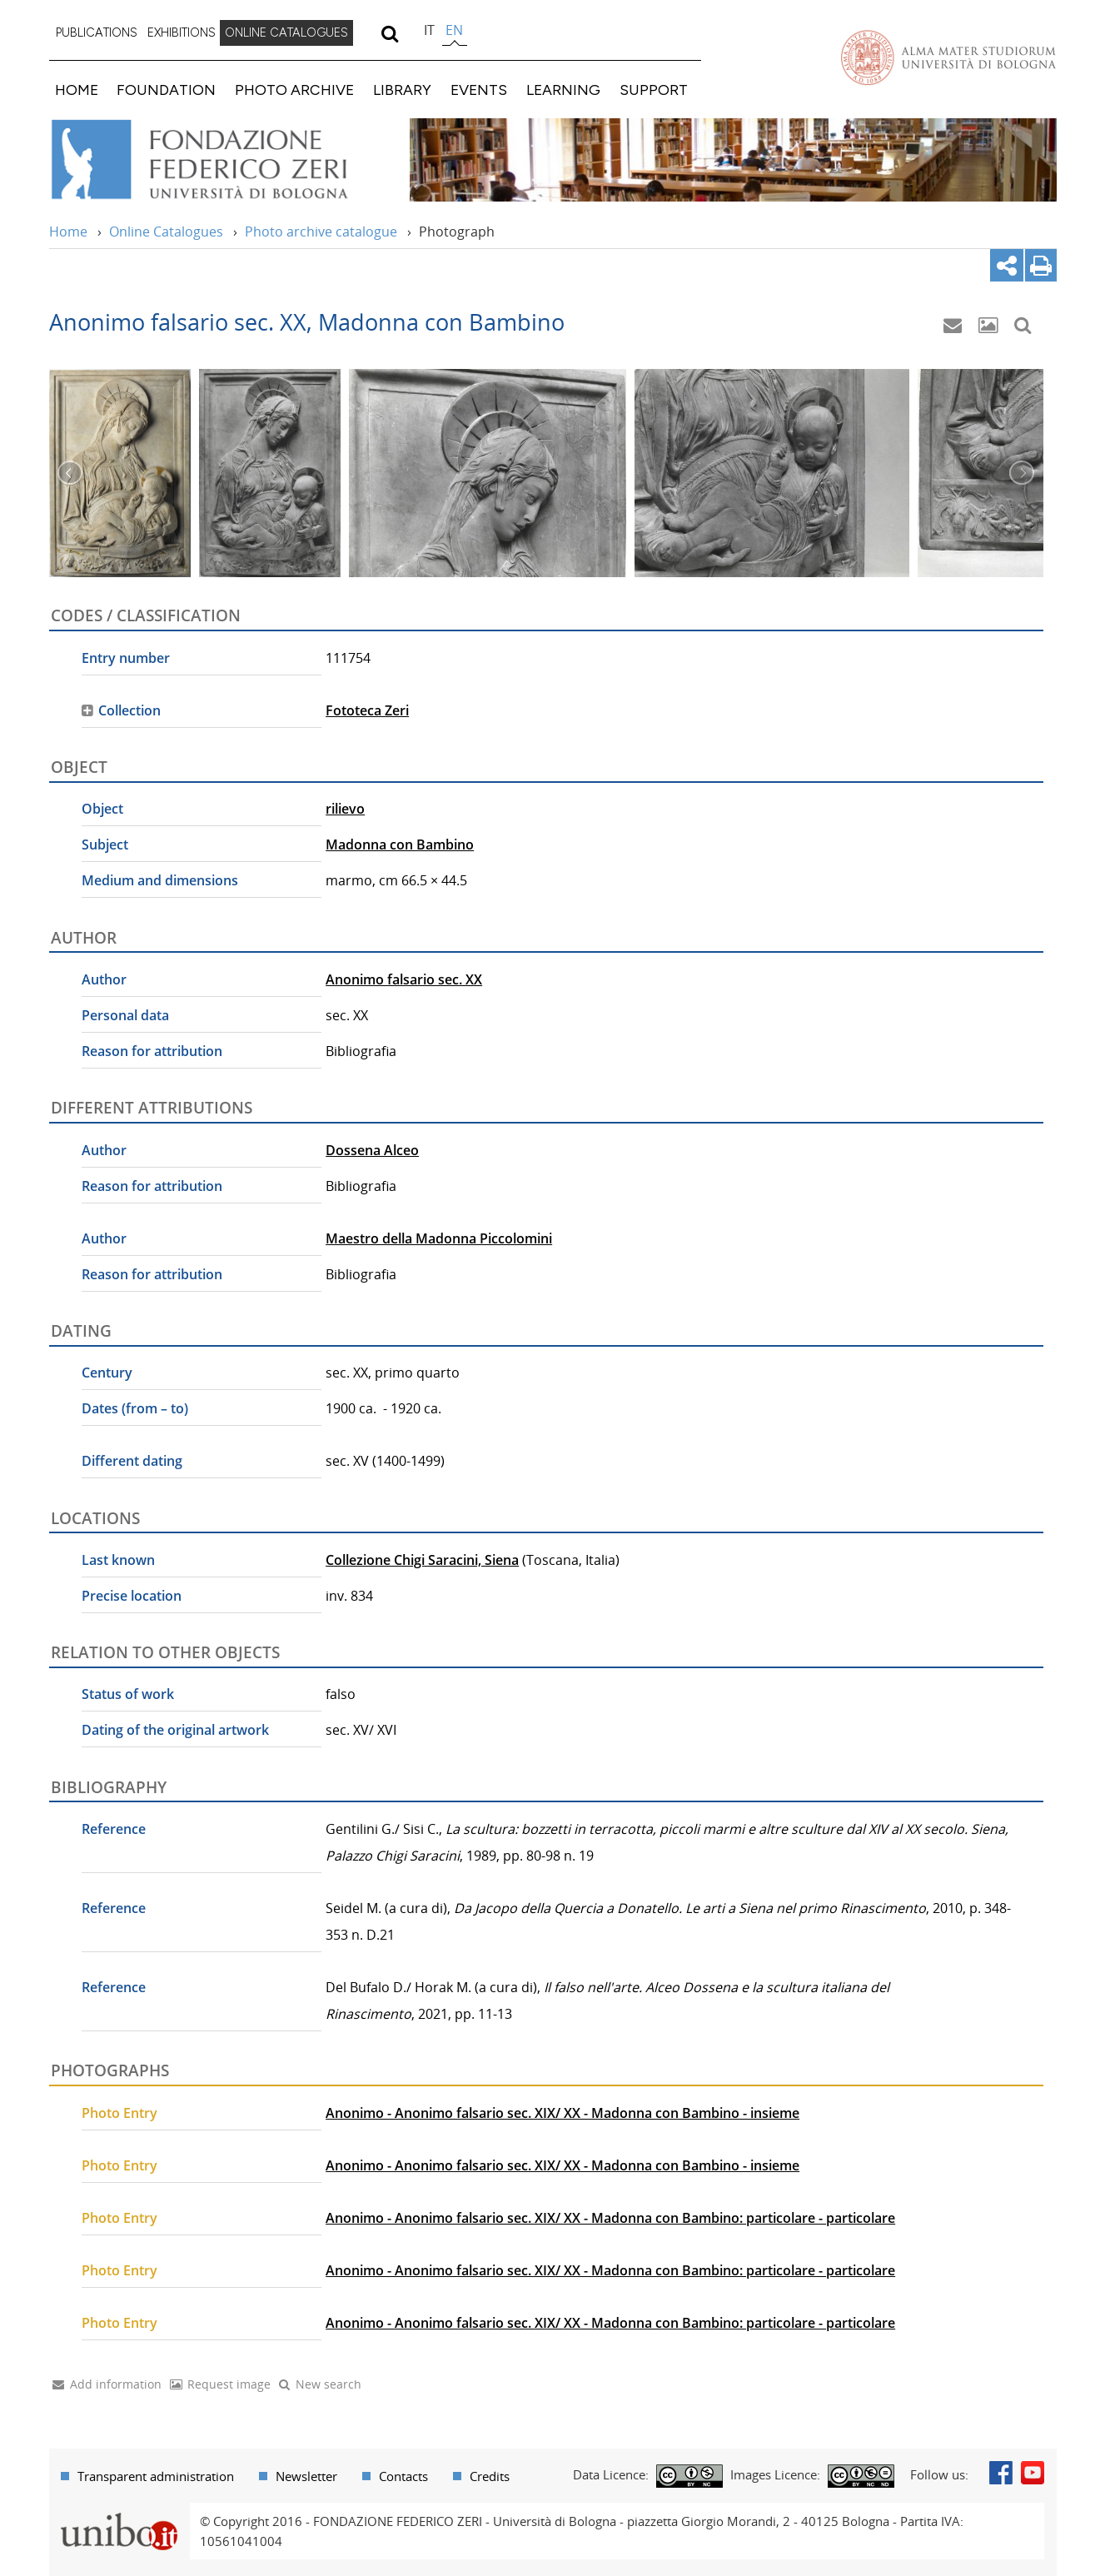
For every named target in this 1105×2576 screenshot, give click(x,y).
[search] (390, 33)
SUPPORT (654, 89)
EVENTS (478, 89)
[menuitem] (96, 33)
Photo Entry (119, 2113)
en (454, 30)
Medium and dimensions (160, 880)
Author (104, 979)
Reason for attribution (152, 1051)
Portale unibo (119, 2512)
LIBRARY (402, 89)
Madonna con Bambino (400, 844)
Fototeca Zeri (367, 710)
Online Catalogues (166, 231)
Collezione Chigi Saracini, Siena (422, 1560)
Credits (490, 2476)
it (429, 30)
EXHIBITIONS (181, 32)
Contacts (403, 2476)
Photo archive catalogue (321, 231)
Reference (114, 1829)
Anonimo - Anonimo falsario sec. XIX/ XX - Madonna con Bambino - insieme (562, 2113)
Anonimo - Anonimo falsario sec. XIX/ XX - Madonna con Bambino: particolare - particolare (610, 2218)
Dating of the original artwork (175, 1730)
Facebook (1001, 2472)
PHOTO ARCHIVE (294, 89)
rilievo (345, 809)
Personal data (125, 1015)
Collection (129, 710)
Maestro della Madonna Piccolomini (439, 1238)
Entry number (126, 658)
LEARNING (563, 89)
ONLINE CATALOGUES (286, 32)
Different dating (132, 1461)
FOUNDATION (166, 89)
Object (102, 809)
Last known (118, 1560)
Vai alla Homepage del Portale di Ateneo (948, 57)
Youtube (1032, 2472)
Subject (105, 844)
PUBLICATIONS (96, 32)
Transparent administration (155, 2476)
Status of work (128, 1694)
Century (107, 1372)
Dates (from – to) (135, 1408)
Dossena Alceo (372, 1150)
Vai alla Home (221, 160)
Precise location (132, 1596)
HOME (76, 89)
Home (68, 231)
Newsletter (306, 2476)
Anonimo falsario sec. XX (404, 979)
